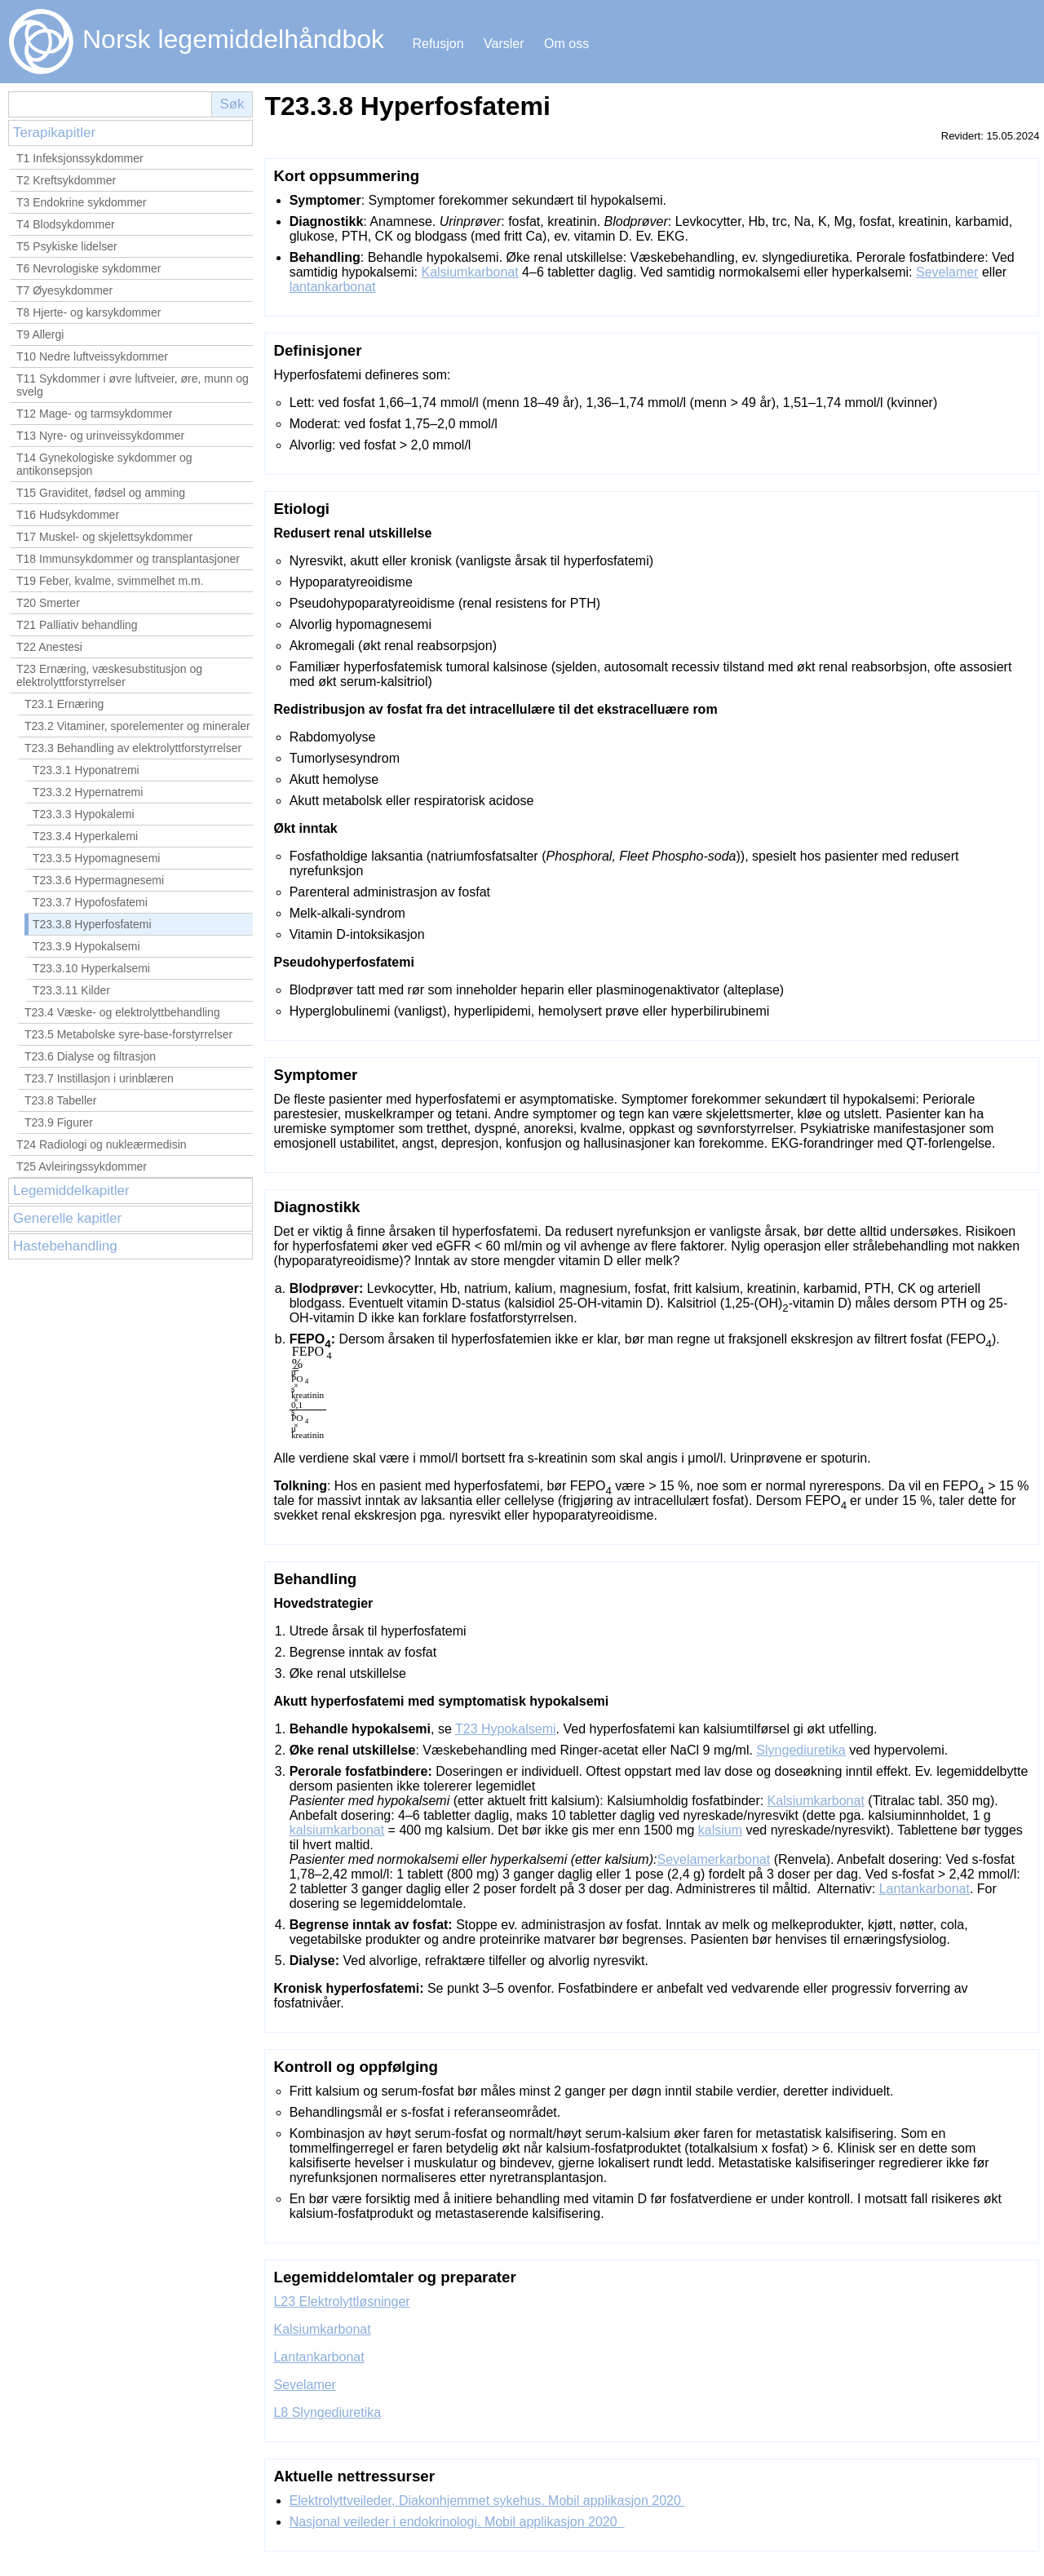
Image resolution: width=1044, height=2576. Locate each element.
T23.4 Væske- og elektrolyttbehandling (122, 1012)
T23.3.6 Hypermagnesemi (98, 880)
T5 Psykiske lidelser (66, 246)
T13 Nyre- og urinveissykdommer (100, 435)
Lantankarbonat (924, 1889)
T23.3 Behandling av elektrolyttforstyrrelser (132, 748)
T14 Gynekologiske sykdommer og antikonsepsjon (104, 464)
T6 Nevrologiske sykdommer (88, 268)
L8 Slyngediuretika (327, 2412)
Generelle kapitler (67, 1218)
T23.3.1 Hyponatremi (86, 770)
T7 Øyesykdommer (64, 290)
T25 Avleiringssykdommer (81, 1166)
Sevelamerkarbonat (713, 1859)
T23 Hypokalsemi (505, 1729)
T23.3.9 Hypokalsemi (86, 946)
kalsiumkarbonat (337, 1830)
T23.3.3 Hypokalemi (84, 814)
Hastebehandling (65, 1246)
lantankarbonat (333, 287)
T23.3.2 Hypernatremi (88, 792)
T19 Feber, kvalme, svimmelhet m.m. (110, 580)
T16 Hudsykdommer (67, 514)
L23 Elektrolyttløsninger (341, 2301)
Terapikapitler (54, 132)
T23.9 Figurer (58, 1122)
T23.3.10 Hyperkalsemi (91, 968)
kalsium (720, 1830)
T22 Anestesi (49, 646)
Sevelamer (947, 272)
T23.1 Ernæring (64, 703)
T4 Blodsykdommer (65, 224)
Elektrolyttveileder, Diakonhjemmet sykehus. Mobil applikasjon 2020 (487, 2500)
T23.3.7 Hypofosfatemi (90, 902)
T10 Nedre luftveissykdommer (92, 356)
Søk (231, 104)
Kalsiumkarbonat (469, 272)
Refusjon (437, 44)
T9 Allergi (40, 334)
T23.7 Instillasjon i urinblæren (99, 1078)
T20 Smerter (48, 602)
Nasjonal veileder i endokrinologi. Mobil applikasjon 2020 (457, 2522)
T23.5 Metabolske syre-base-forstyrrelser (128, 1034)
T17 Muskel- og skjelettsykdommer (104, 536)
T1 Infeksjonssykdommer (80, 158)
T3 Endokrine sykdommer (81, 202)
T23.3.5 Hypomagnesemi (96, 858)
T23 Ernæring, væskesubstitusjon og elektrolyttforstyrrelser (109, 675)
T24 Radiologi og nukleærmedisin (101, 1144)
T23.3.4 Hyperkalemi (85, 836)
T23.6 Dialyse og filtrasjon (90, 1056)
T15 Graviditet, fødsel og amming (100, 492)
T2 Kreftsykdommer (66, 180)
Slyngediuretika (800, 1750)
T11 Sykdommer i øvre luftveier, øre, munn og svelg (132, 385)
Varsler (504, 44)
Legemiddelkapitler (71, 1190)
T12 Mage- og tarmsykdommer (94, 413)
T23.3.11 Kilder (71, 990)
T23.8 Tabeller (60, 1100)
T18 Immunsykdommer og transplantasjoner (128, 558)
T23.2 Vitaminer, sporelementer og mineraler (137, 726)
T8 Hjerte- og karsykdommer (88, 312)
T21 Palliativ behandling (77, 624)
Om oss (566, 44)
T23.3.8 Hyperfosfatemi (92, 924)
